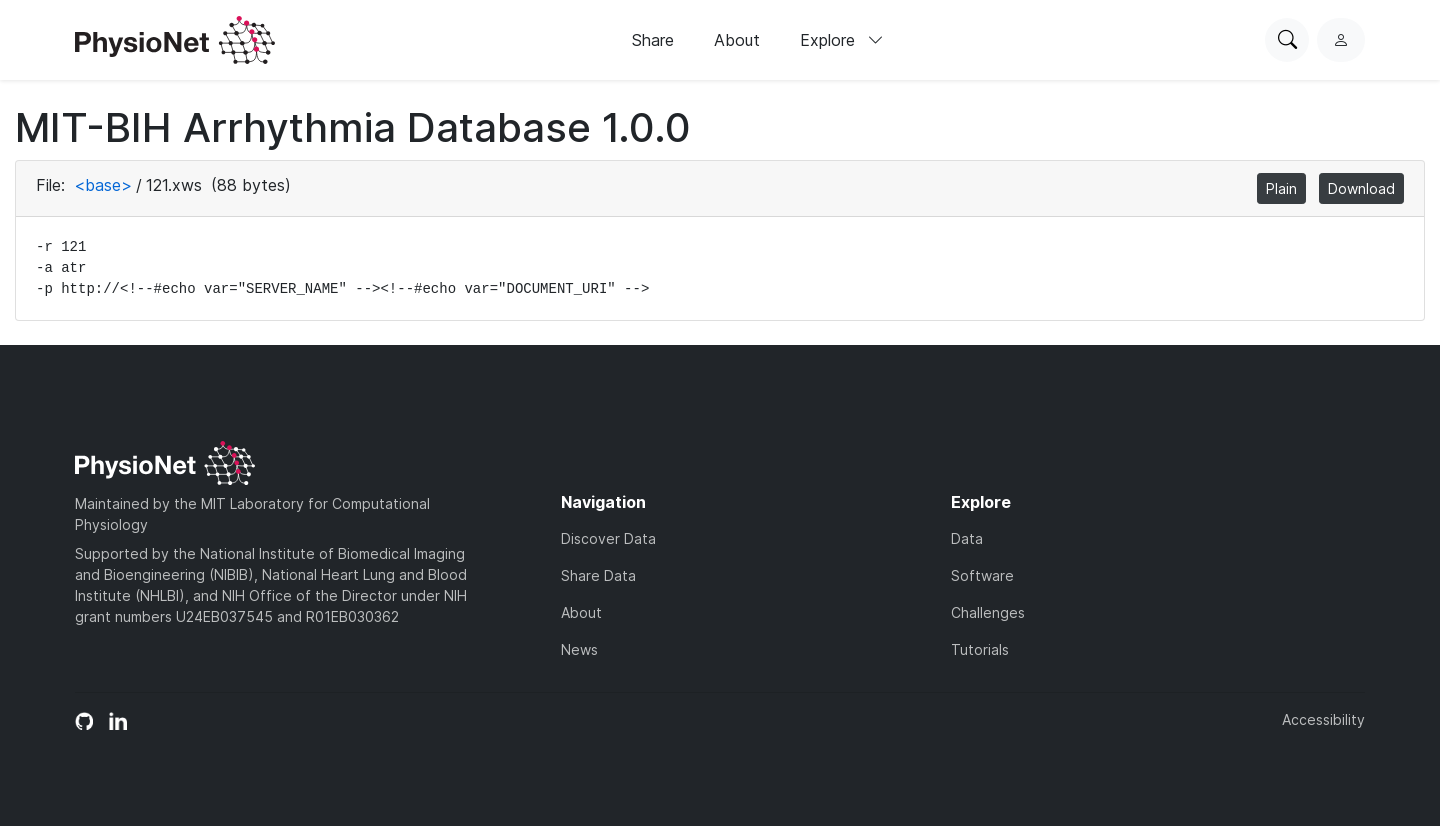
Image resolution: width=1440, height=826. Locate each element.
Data (967, 538)
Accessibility (1323, 719)
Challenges (988, 612)
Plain (1281, 188)
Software (982, 575)
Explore (842, 40)
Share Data (598, 575)
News (579, 649)
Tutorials (980, 649)
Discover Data (608, 538)
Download (1361, 188)
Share (653, 40)
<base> (103, 185)
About (737, 40)
